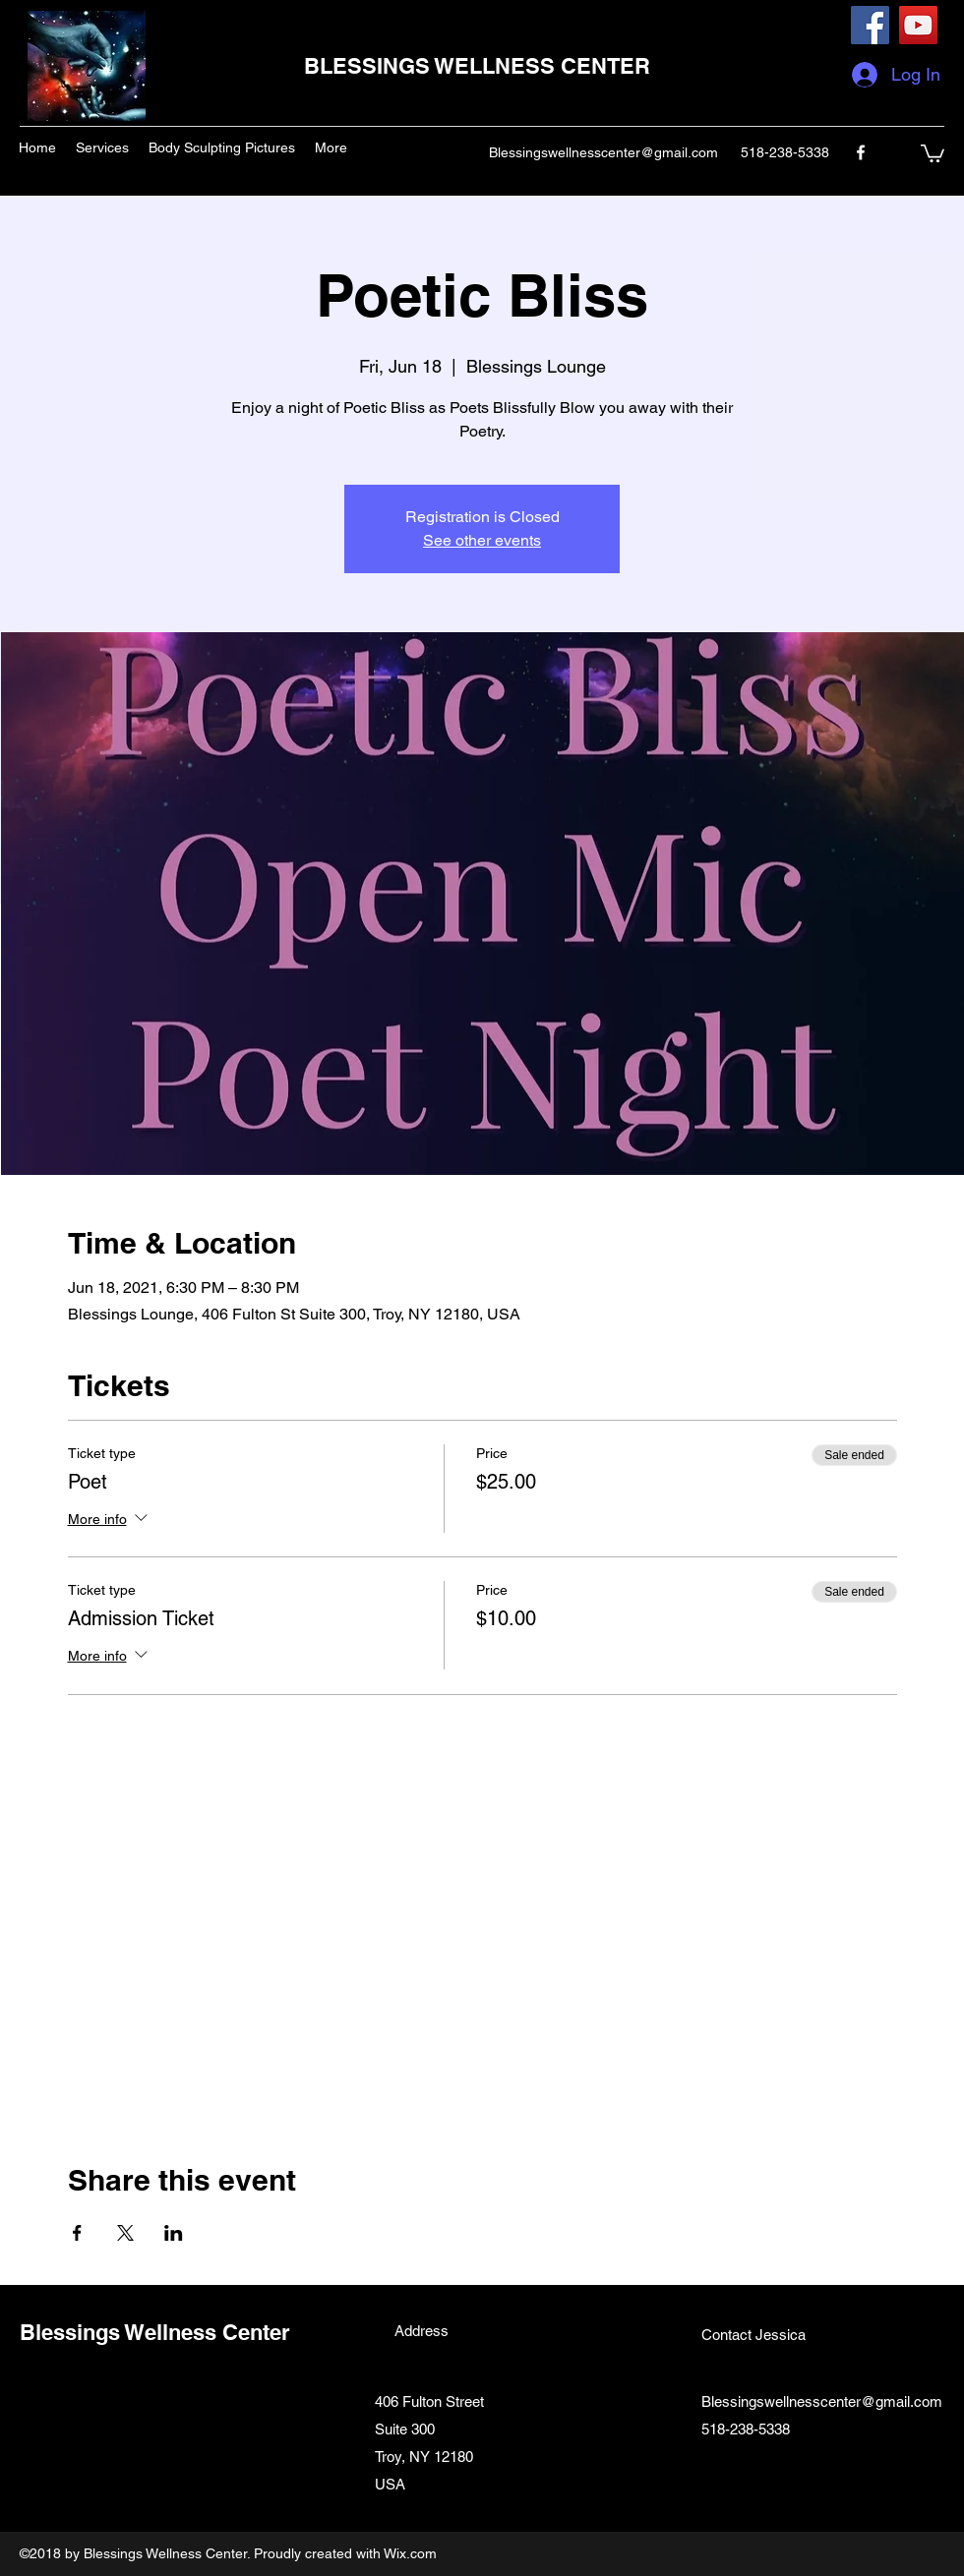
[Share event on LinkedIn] (173, 2233)
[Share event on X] (125, 2233)
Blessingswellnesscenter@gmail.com (603, 152)
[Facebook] (870, 25)
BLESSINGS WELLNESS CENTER (477, 66)
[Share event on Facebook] (77, 2233)
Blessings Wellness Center (155, 2332)
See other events (482, 540)
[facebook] (861, 152)
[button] (932, 152)
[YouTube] (918, 25)
